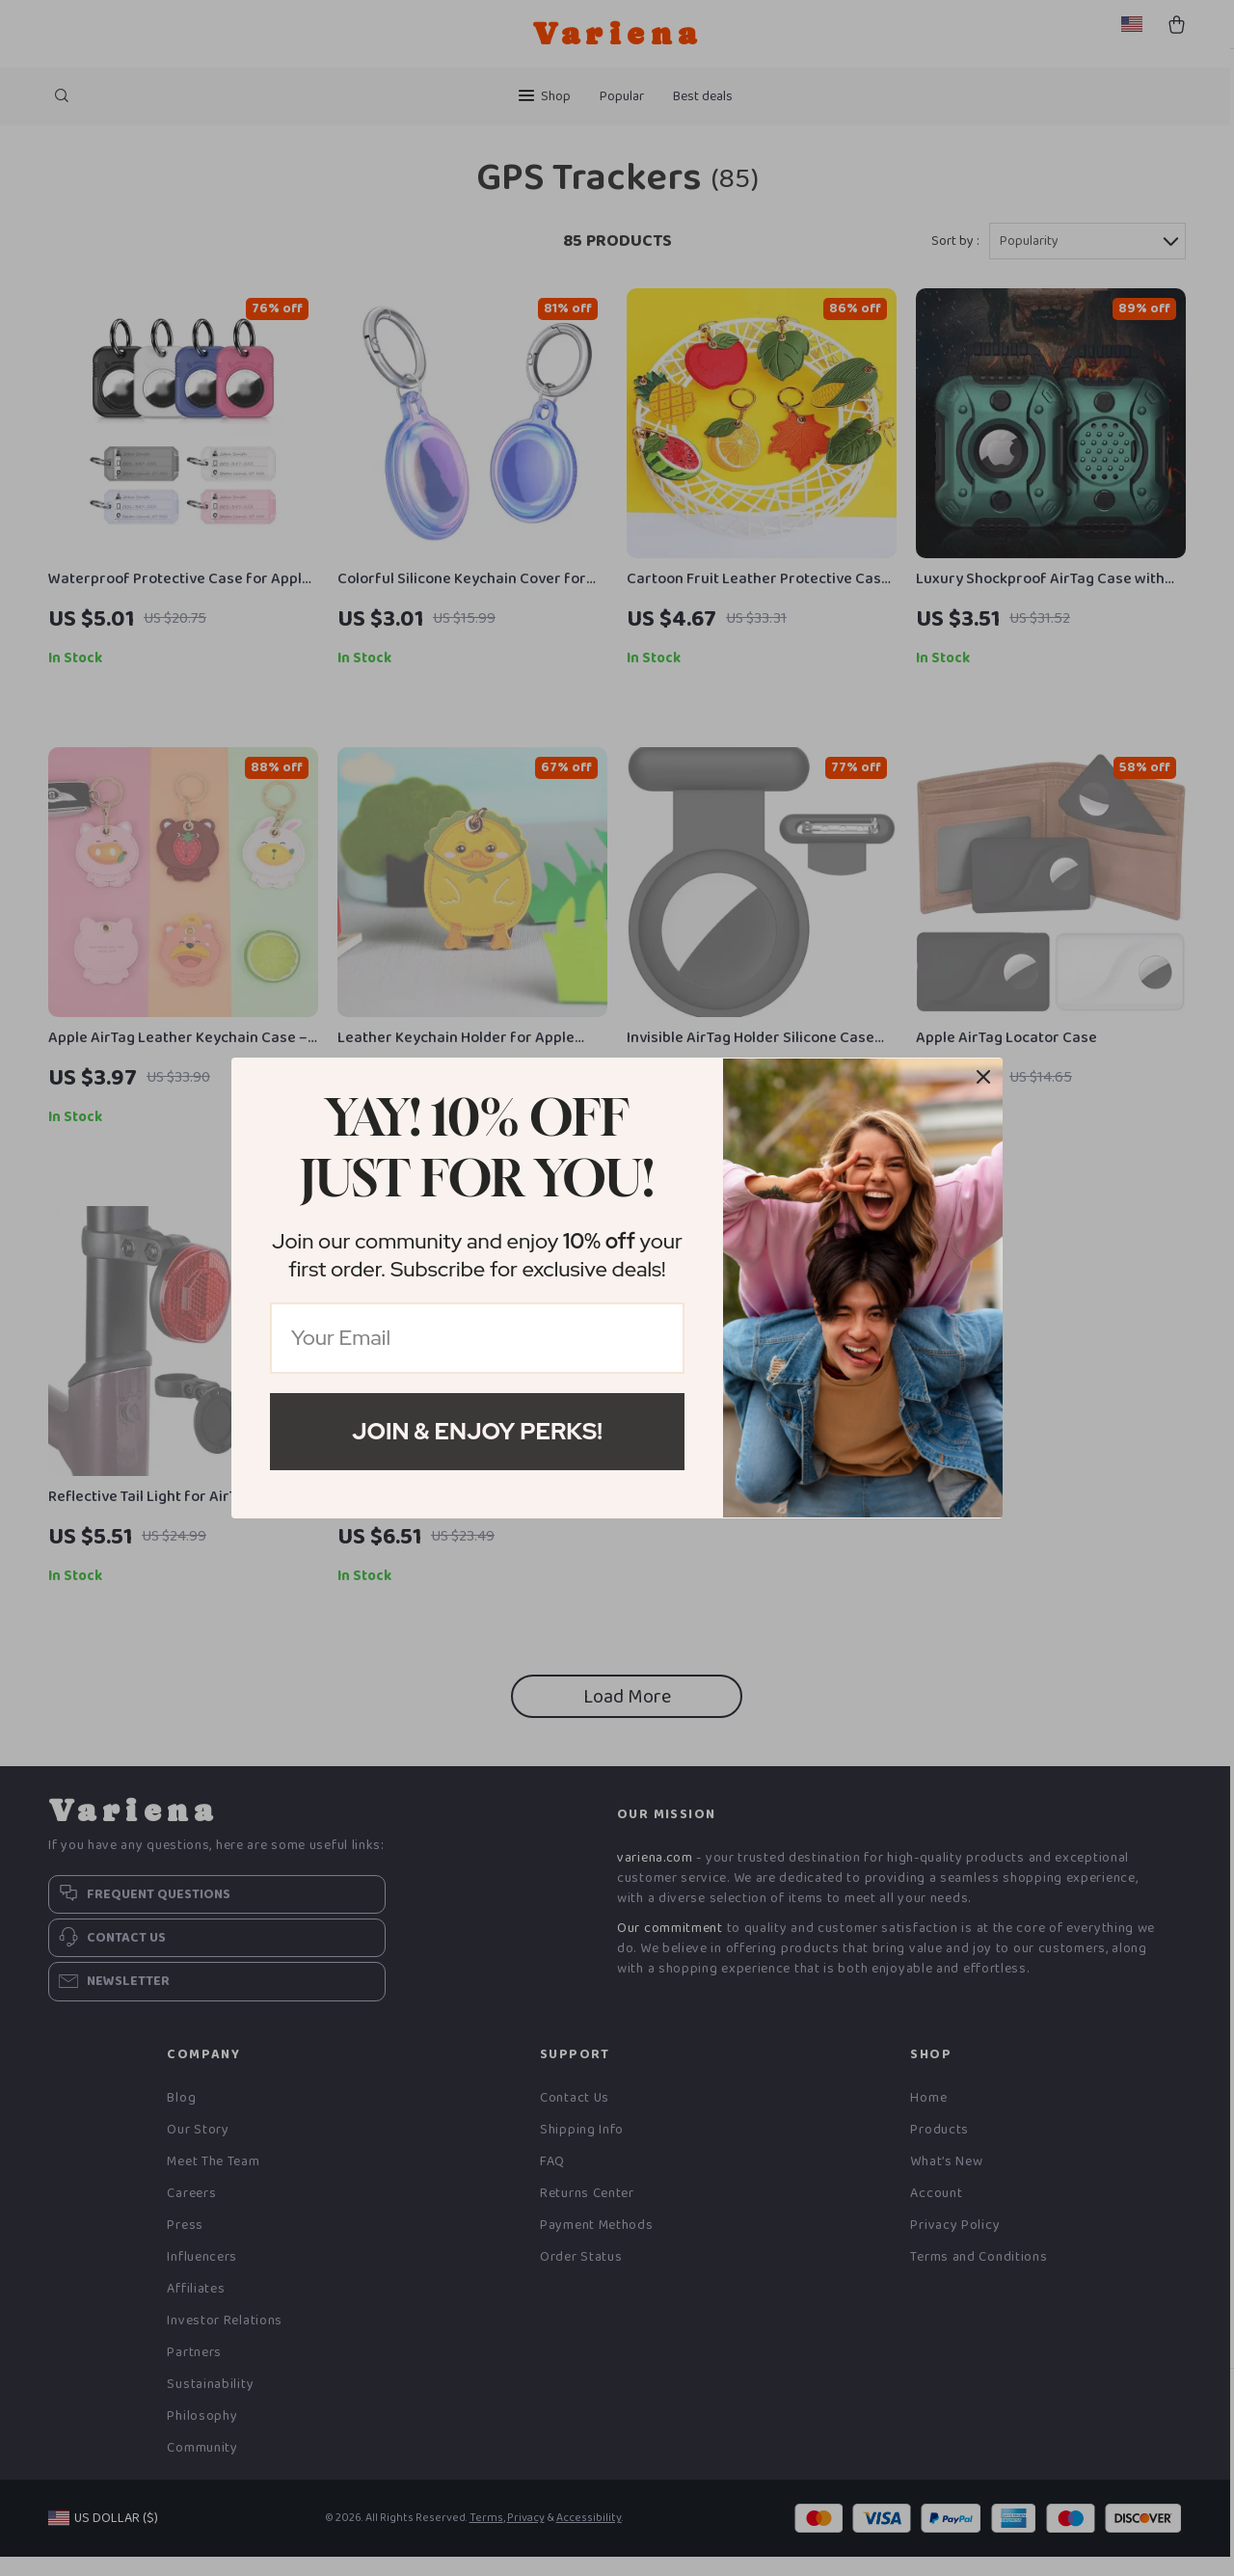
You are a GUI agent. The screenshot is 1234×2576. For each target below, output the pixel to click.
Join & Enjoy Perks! (477, 1431)
